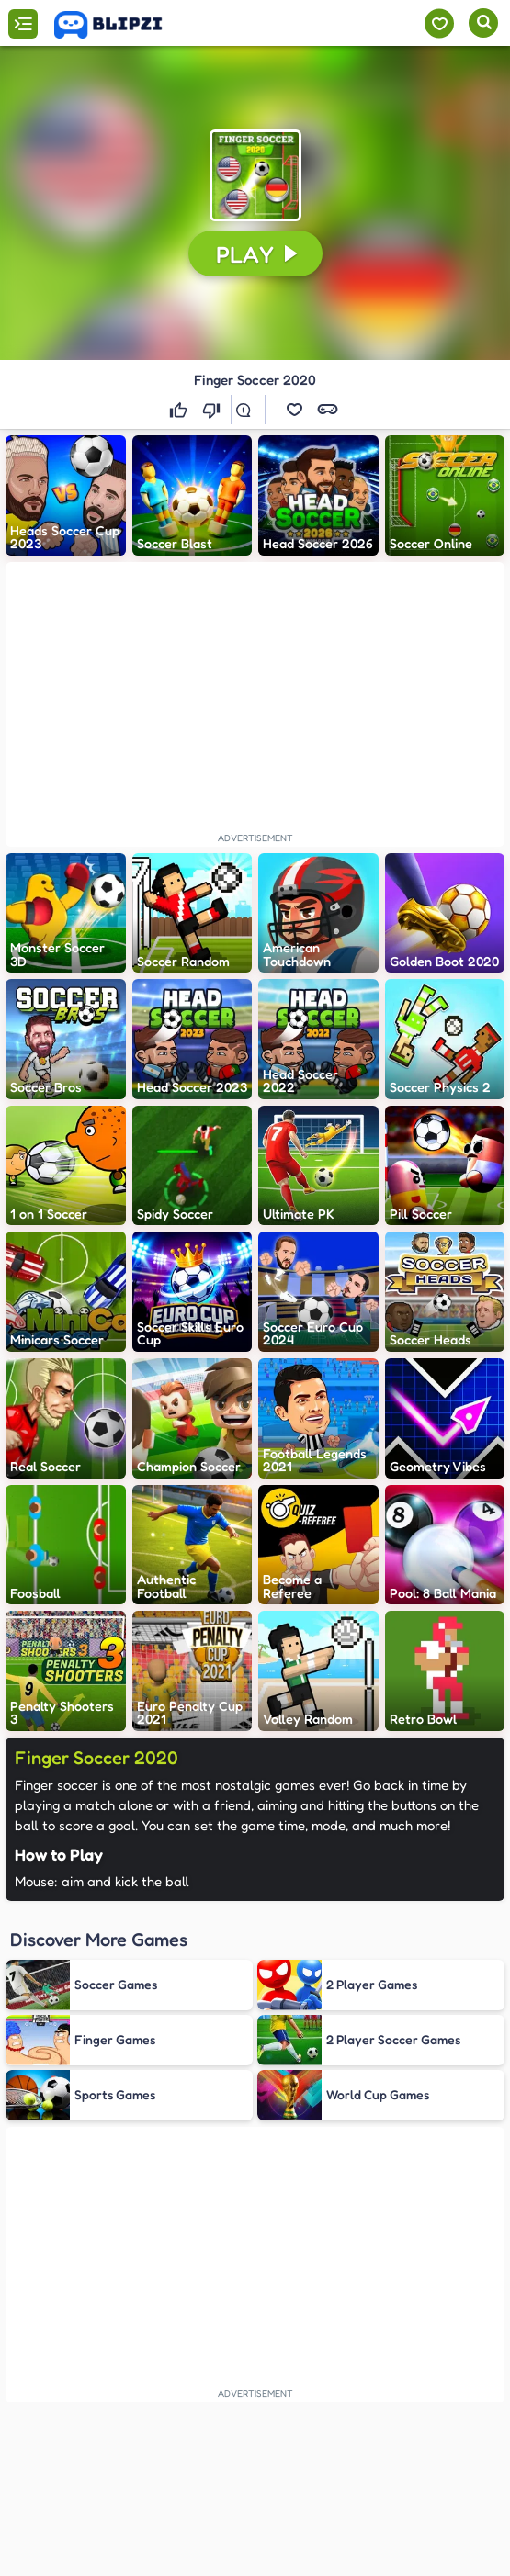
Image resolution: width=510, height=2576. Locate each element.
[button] (255, 175)
